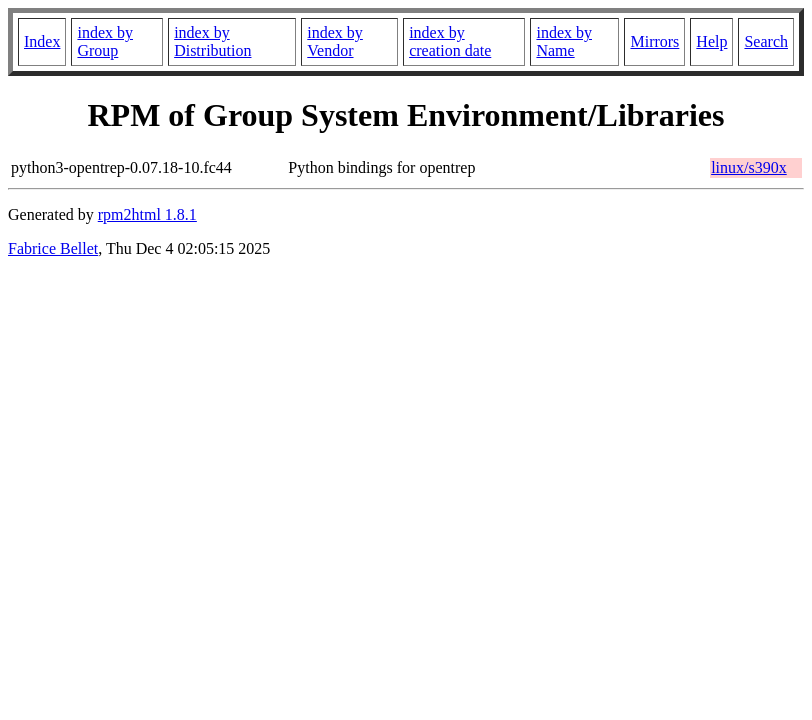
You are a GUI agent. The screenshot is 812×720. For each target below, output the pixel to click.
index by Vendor (335, 41)
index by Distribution (212, 41)
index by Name (564, 41)
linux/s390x (749, 167)
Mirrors (654, 41)
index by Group (105, 41)
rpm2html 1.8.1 (147, 214)
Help (711, 41)
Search (766, 41)
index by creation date (450, 41)
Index (42, 41)
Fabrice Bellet (53, 248)
